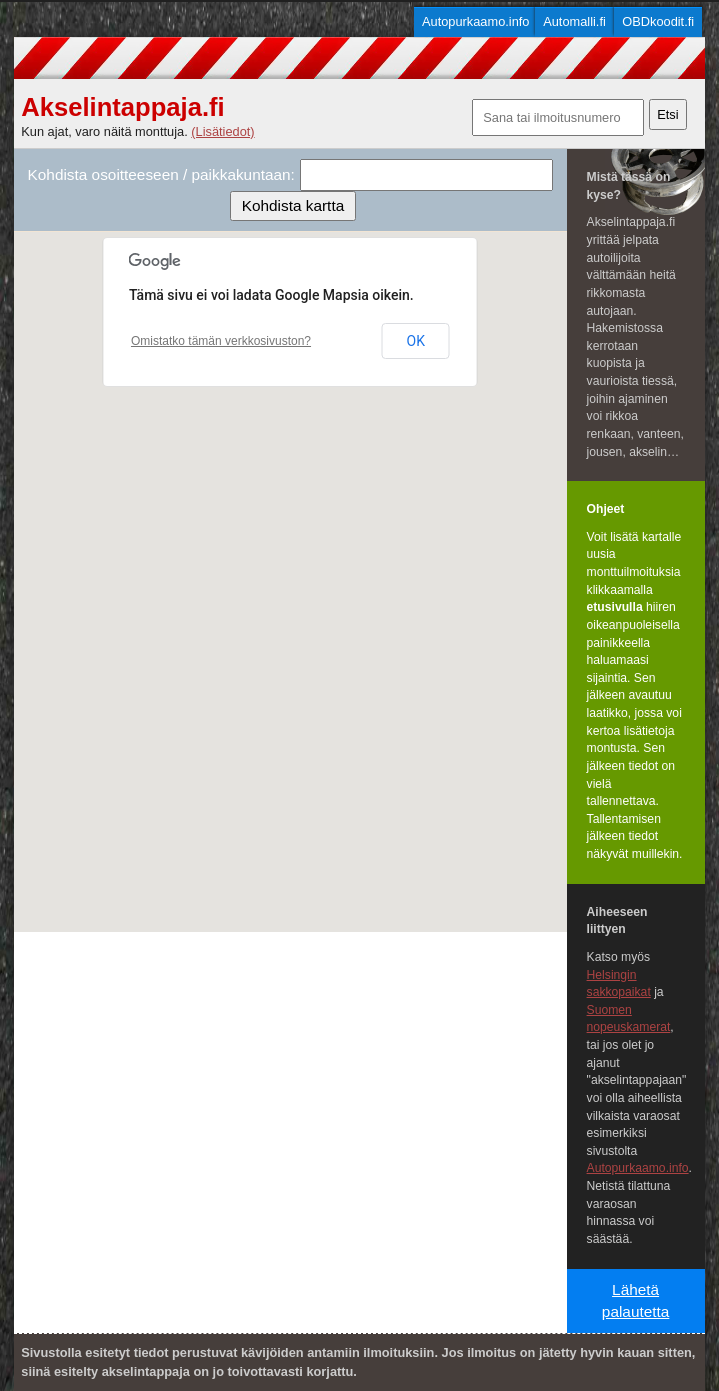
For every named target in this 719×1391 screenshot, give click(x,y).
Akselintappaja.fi (122, 107)
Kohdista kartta (293, 205)
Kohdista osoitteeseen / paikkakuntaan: (161, 174)
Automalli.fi (574, 21)
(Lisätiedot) (222, 131)
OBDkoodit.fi (658, 21)
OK (416, 341)
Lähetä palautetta (635, 1300)
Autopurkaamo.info (475, 21)
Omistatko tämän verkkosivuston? (221, 341)
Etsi (667, 114)
